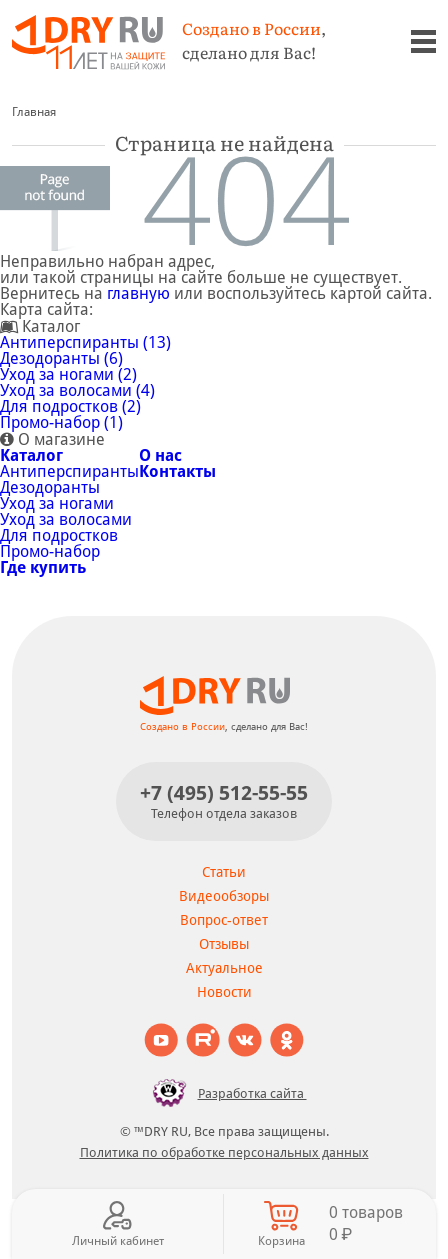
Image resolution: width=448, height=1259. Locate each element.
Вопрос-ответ (224, 920)
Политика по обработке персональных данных (224, 1152)
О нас (160, 455)
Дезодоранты (50, 487)
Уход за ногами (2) (68, 374)
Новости (224, 992)
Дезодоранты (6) (61, 358)
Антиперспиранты (69, 471)
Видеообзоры (224, 896)
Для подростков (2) (70, 406)
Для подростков (59, 535)
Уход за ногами (57, 503)
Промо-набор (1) (61, 422)
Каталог (31, 455)
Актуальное (224, 968)
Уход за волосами (66, 519)
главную (138, 293)
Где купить (43, 567)
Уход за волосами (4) (77, 390)
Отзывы (224, 944)
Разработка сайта (224, 1093)
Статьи (224, 872)
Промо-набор (50, 551)
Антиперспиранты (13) (85, 342)
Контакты (177, 471)
